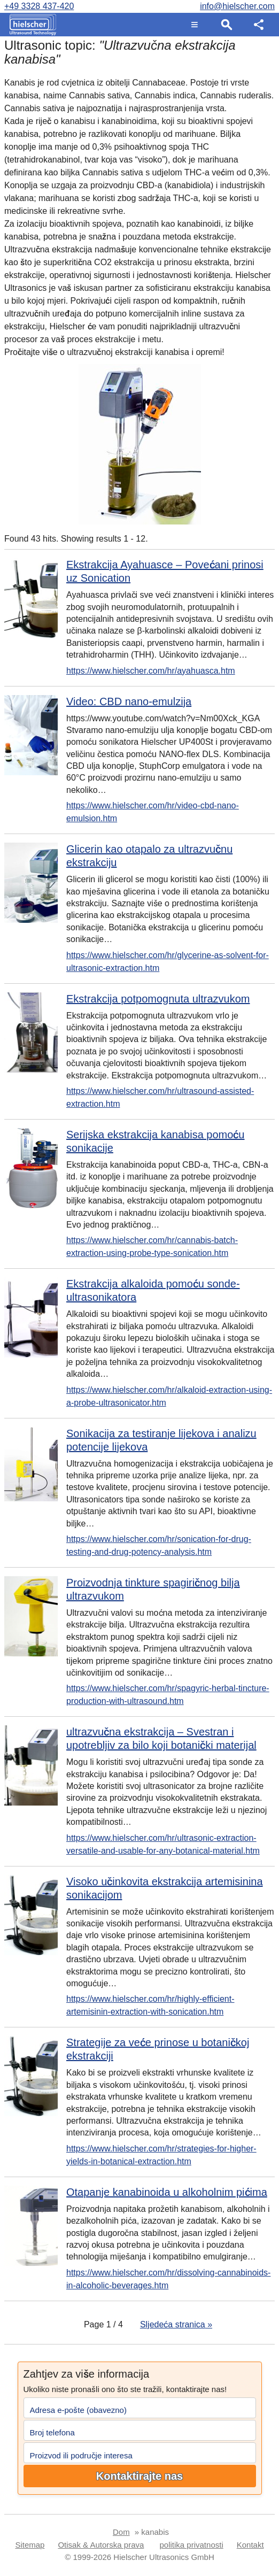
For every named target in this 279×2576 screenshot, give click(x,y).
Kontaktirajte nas (139, 2476)
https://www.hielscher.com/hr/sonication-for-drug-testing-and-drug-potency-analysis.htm (158, 1545)
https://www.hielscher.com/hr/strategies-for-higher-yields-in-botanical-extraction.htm (161, 2155)
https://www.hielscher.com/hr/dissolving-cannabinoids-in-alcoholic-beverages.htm (168, 2279)
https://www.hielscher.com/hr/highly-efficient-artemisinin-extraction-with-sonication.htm (150, 2005)
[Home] (30, 24)
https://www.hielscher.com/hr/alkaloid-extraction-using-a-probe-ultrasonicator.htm (169, 1396)
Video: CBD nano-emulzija (128, 701)
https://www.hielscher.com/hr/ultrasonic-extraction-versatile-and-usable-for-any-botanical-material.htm (163, 1844)
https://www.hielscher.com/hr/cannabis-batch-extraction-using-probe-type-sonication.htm (152, 1247)
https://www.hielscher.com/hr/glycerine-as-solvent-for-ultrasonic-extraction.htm (167, 962)
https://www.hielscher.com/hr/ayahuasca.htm (150, 670)
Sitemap (29, 2544)
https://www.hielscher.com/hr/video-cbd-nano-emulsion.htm (152, 812)
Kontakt (250, 2544)
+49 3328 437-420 (39, 6)
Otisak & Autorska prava (101, 2544)
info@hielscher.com (237, 6)
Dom (121, 2531)
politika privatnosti (191, 2544)
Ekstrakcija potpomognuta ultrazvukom (158, 999)
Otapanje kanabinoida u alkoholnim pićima (166, 2192)
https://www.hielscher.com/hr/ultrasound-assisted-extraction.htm (160, 1097)
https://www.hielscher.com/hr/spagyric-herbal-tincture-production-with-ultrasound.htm (167, 1695)
